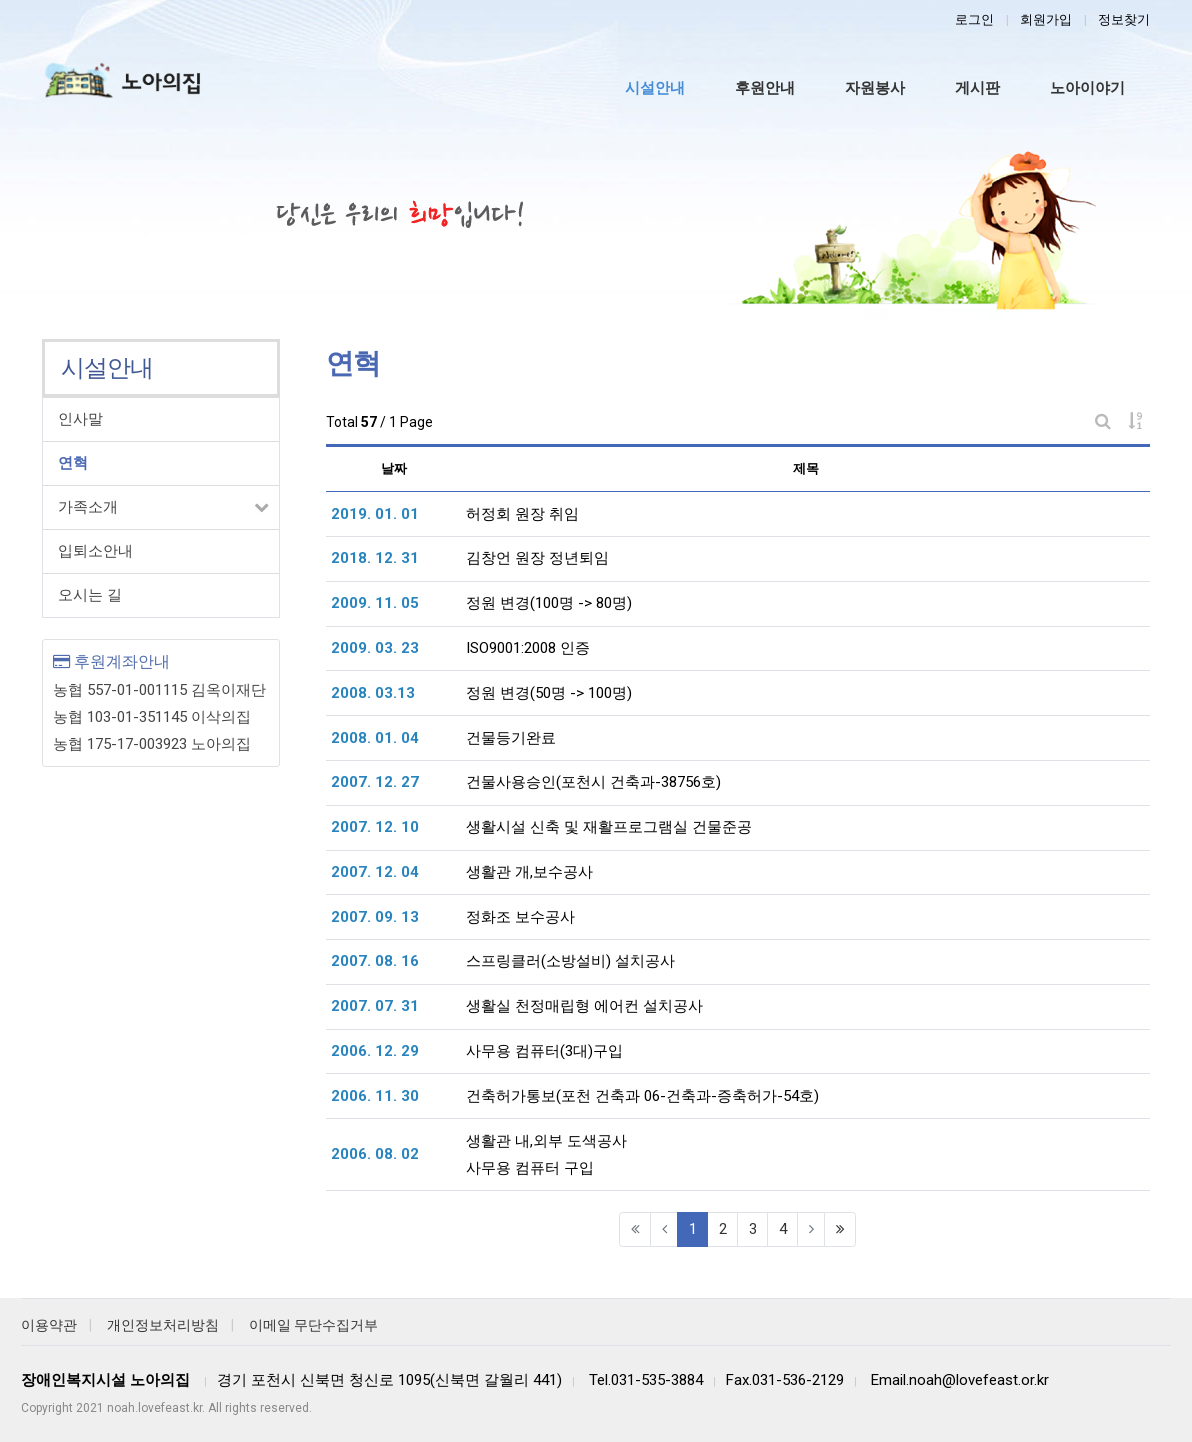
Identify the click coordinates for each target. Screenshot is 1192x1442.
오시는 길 (90, 595)
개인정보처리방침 (163, 1325)
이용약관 (49, 1325)
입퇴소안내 (95, 551)
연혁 (73, 463)
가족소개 (88, 507)
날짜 (394, 468)
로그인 (974, 19)
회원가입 (1046, 19)
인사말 (80, 419)
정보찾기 (1124, 19)
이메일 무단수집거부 (313, 1325)
